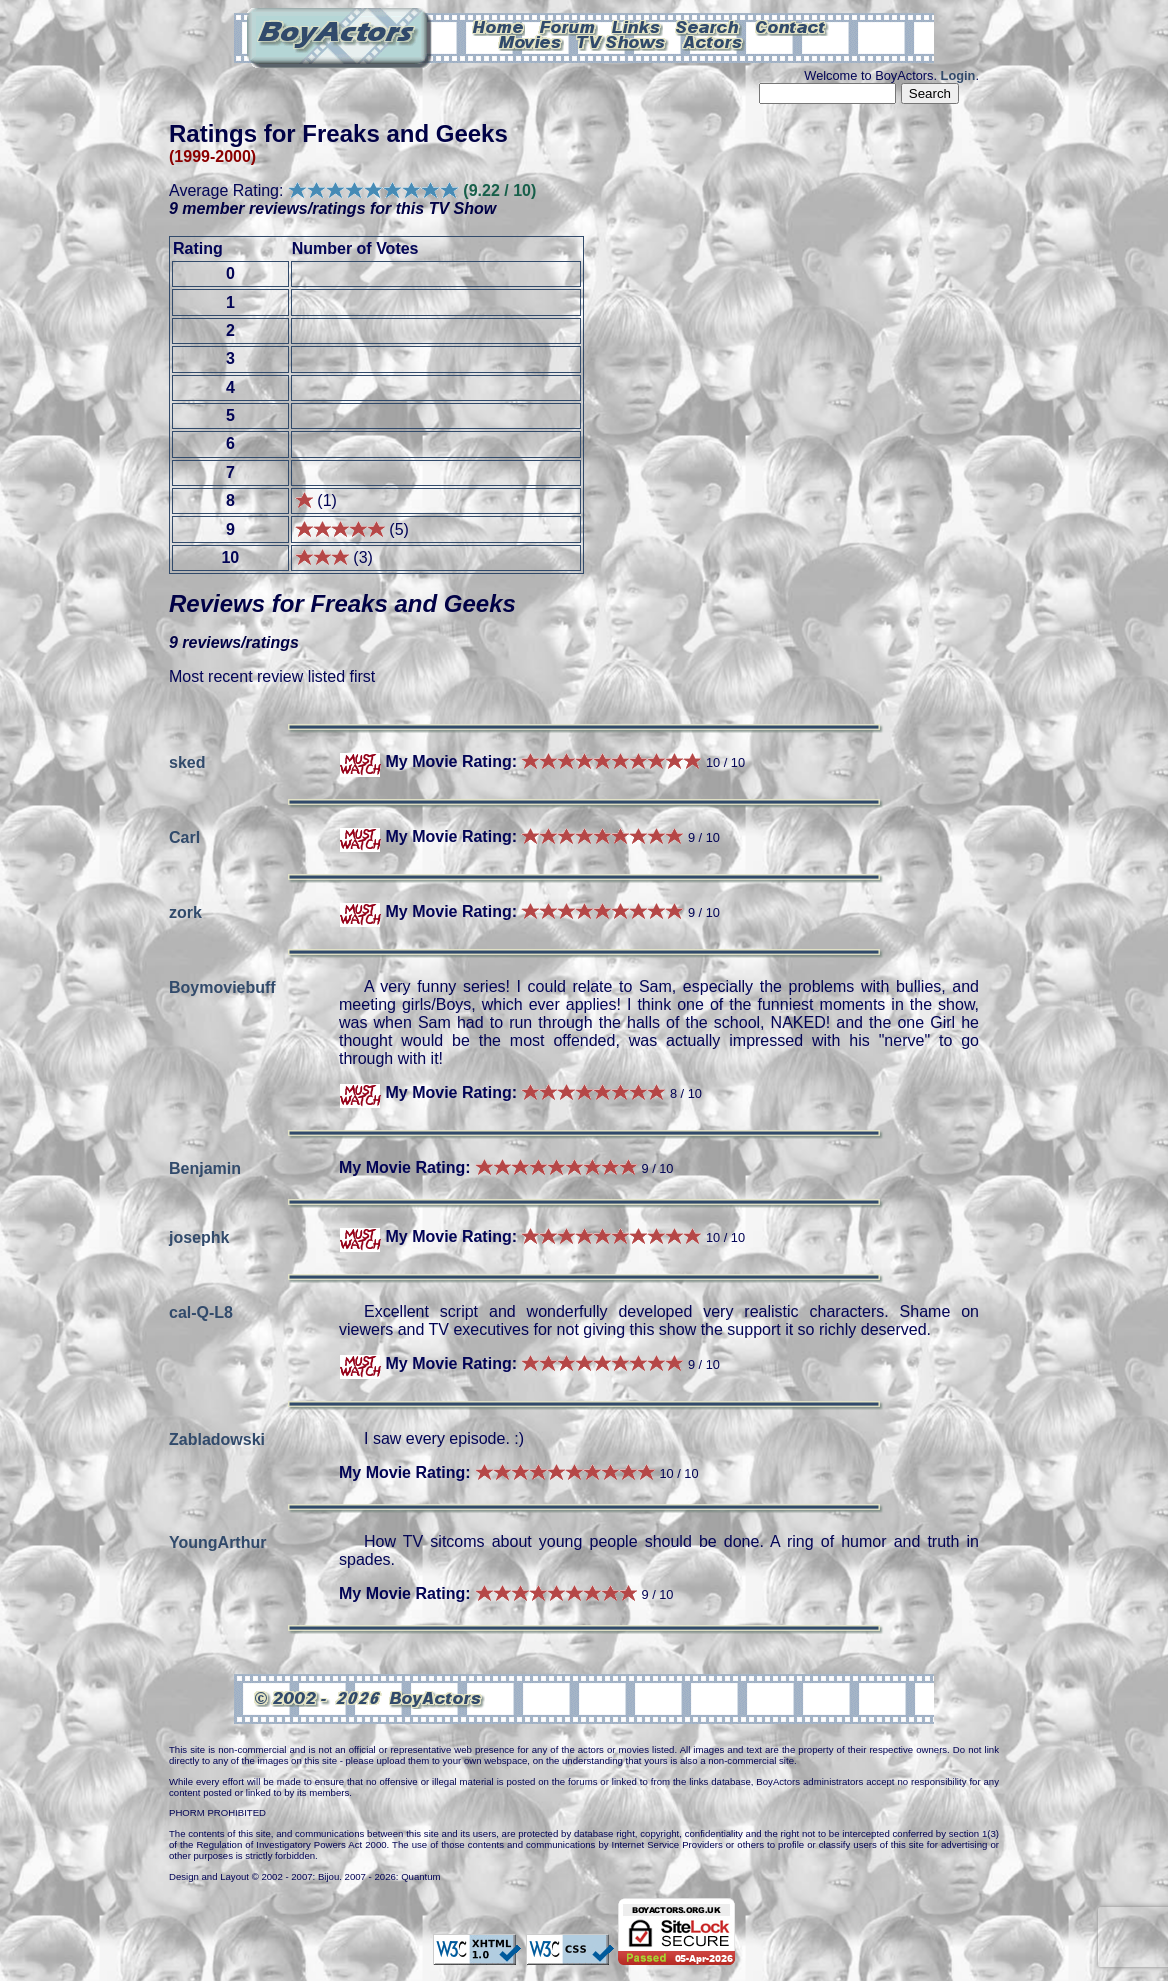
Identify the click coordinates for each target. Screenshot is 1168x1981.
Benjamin (205, 1167)
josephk (199, 1236)
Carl (184, 836)
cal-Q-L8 (201, 1311)
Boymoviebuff (222, 986)
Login (958, 75)
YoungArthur (217, 1541)
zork (185, 911)
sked (187, 761)
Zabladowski (217, 1438)
